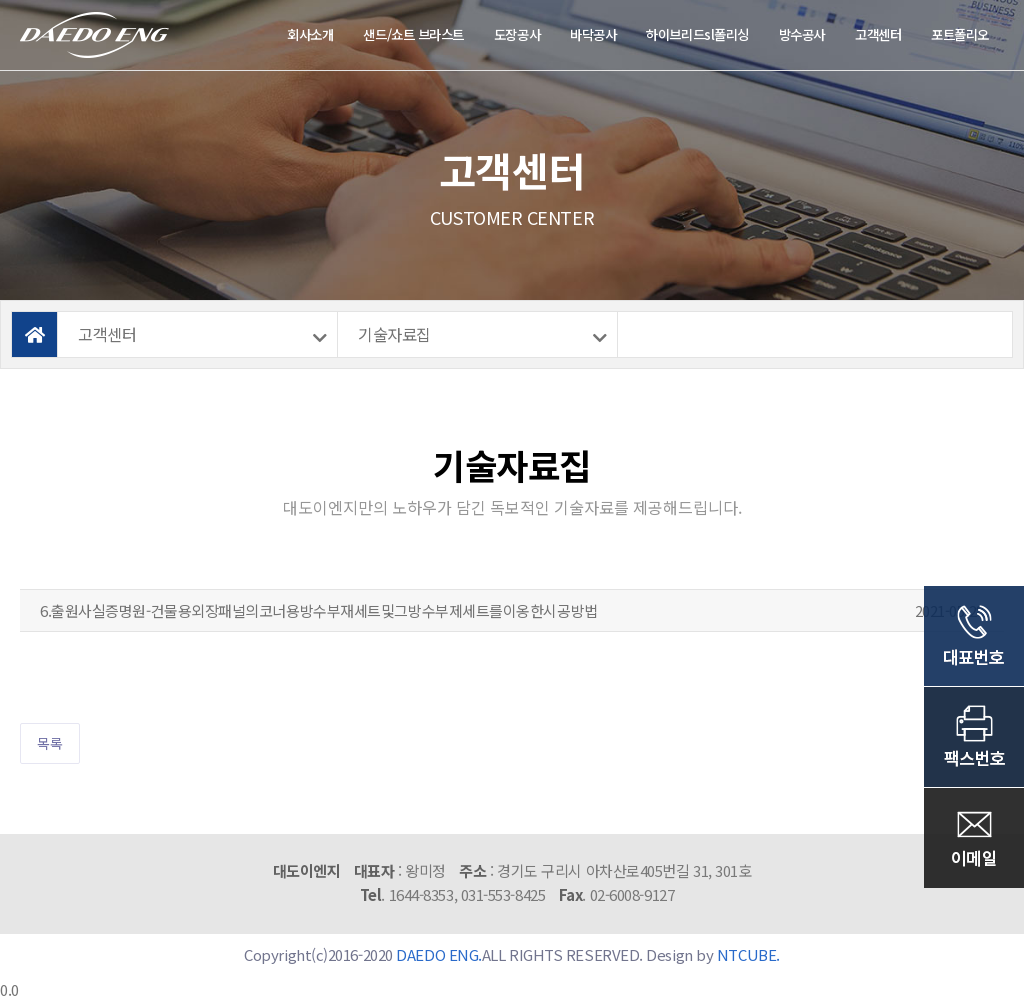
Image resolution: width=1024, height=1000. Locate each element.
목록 (50, 743)
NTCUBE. (748, 954)
